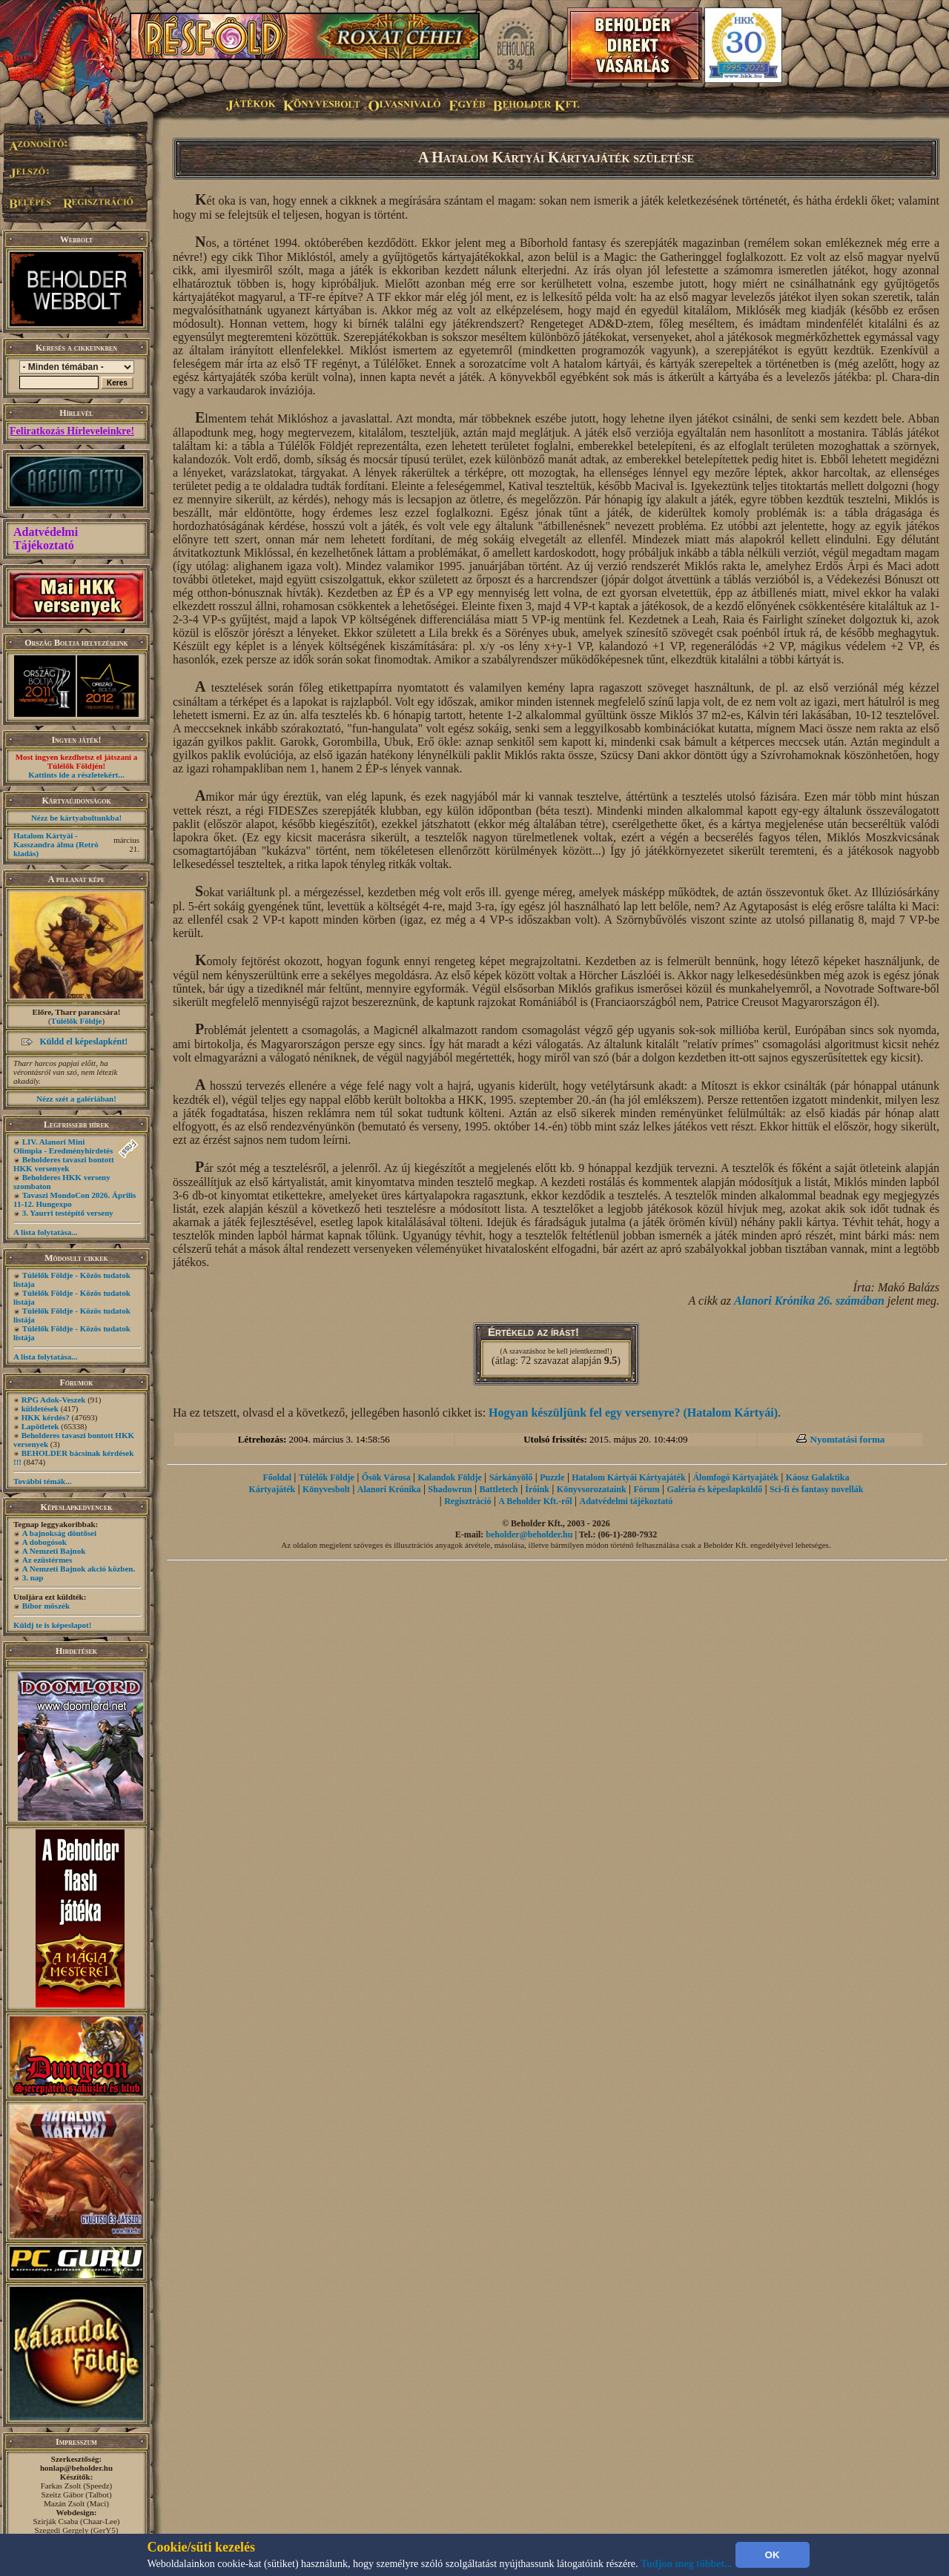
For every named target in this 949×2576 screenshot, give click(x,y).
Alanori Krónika (389, 1489)
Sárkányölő (511, 1477)
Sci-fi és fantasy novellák (816, 1489)
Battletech (499, 1489)
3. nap (33, 1577)
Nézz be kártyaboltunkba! (76, 817)
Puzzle (552, 1477)
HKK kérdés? (46, 1417)
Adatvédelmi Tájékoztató (45, 539)
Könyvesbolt (326, 1489)
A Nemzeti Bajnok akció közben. (78, 1568)
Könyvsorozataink (591, 1489)
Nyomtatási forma (847, 1439)
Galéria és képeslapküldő (715, 1489)
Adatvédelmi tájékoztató (626, 1501)
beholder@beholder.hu (529, 1534)
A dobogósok (44, 1541)
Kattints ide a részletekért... (76, 774)
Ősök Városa (386, 1477)
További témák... (42, 1481)
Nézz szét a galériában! (76, 1098)
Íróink (537, 1489)
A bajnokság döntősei (59, 1533)
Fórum (646, 1489)
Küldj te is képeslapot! (52, 1624)
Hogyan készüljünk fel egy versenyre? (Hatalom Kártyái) (633, 1412)
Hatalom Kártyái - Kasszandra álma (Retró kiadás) (56, 844)
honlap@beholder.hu (76, 2467)
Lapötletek (40, 1426)
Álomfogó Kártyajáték (735, 1477)
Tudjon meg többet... (687, 2563)
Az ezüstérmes (47, 1559)
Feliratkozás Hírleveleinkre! (72, 431)
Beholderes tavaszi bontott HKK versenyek (63, 1164)
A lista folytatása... (45, 1232)
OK (772, 2554)
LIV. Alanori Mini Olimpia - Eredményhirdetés (63, 1146)
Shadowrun (450, 1489)
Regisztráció (467, 1501)
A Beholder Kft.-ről (535, 1501)
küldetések (40, 1408)
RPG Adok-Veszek (54, 1399)
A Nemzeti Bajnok (54, 1550)
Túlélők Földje (76, 1020)
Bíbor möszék (46, 1605)
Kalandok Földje (449, 1477)
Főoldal (276, 1477)
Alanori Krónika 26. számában (809, 1300)
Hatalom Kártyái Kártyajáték (628, 1477)
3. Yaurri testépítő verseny (67, 1212)
